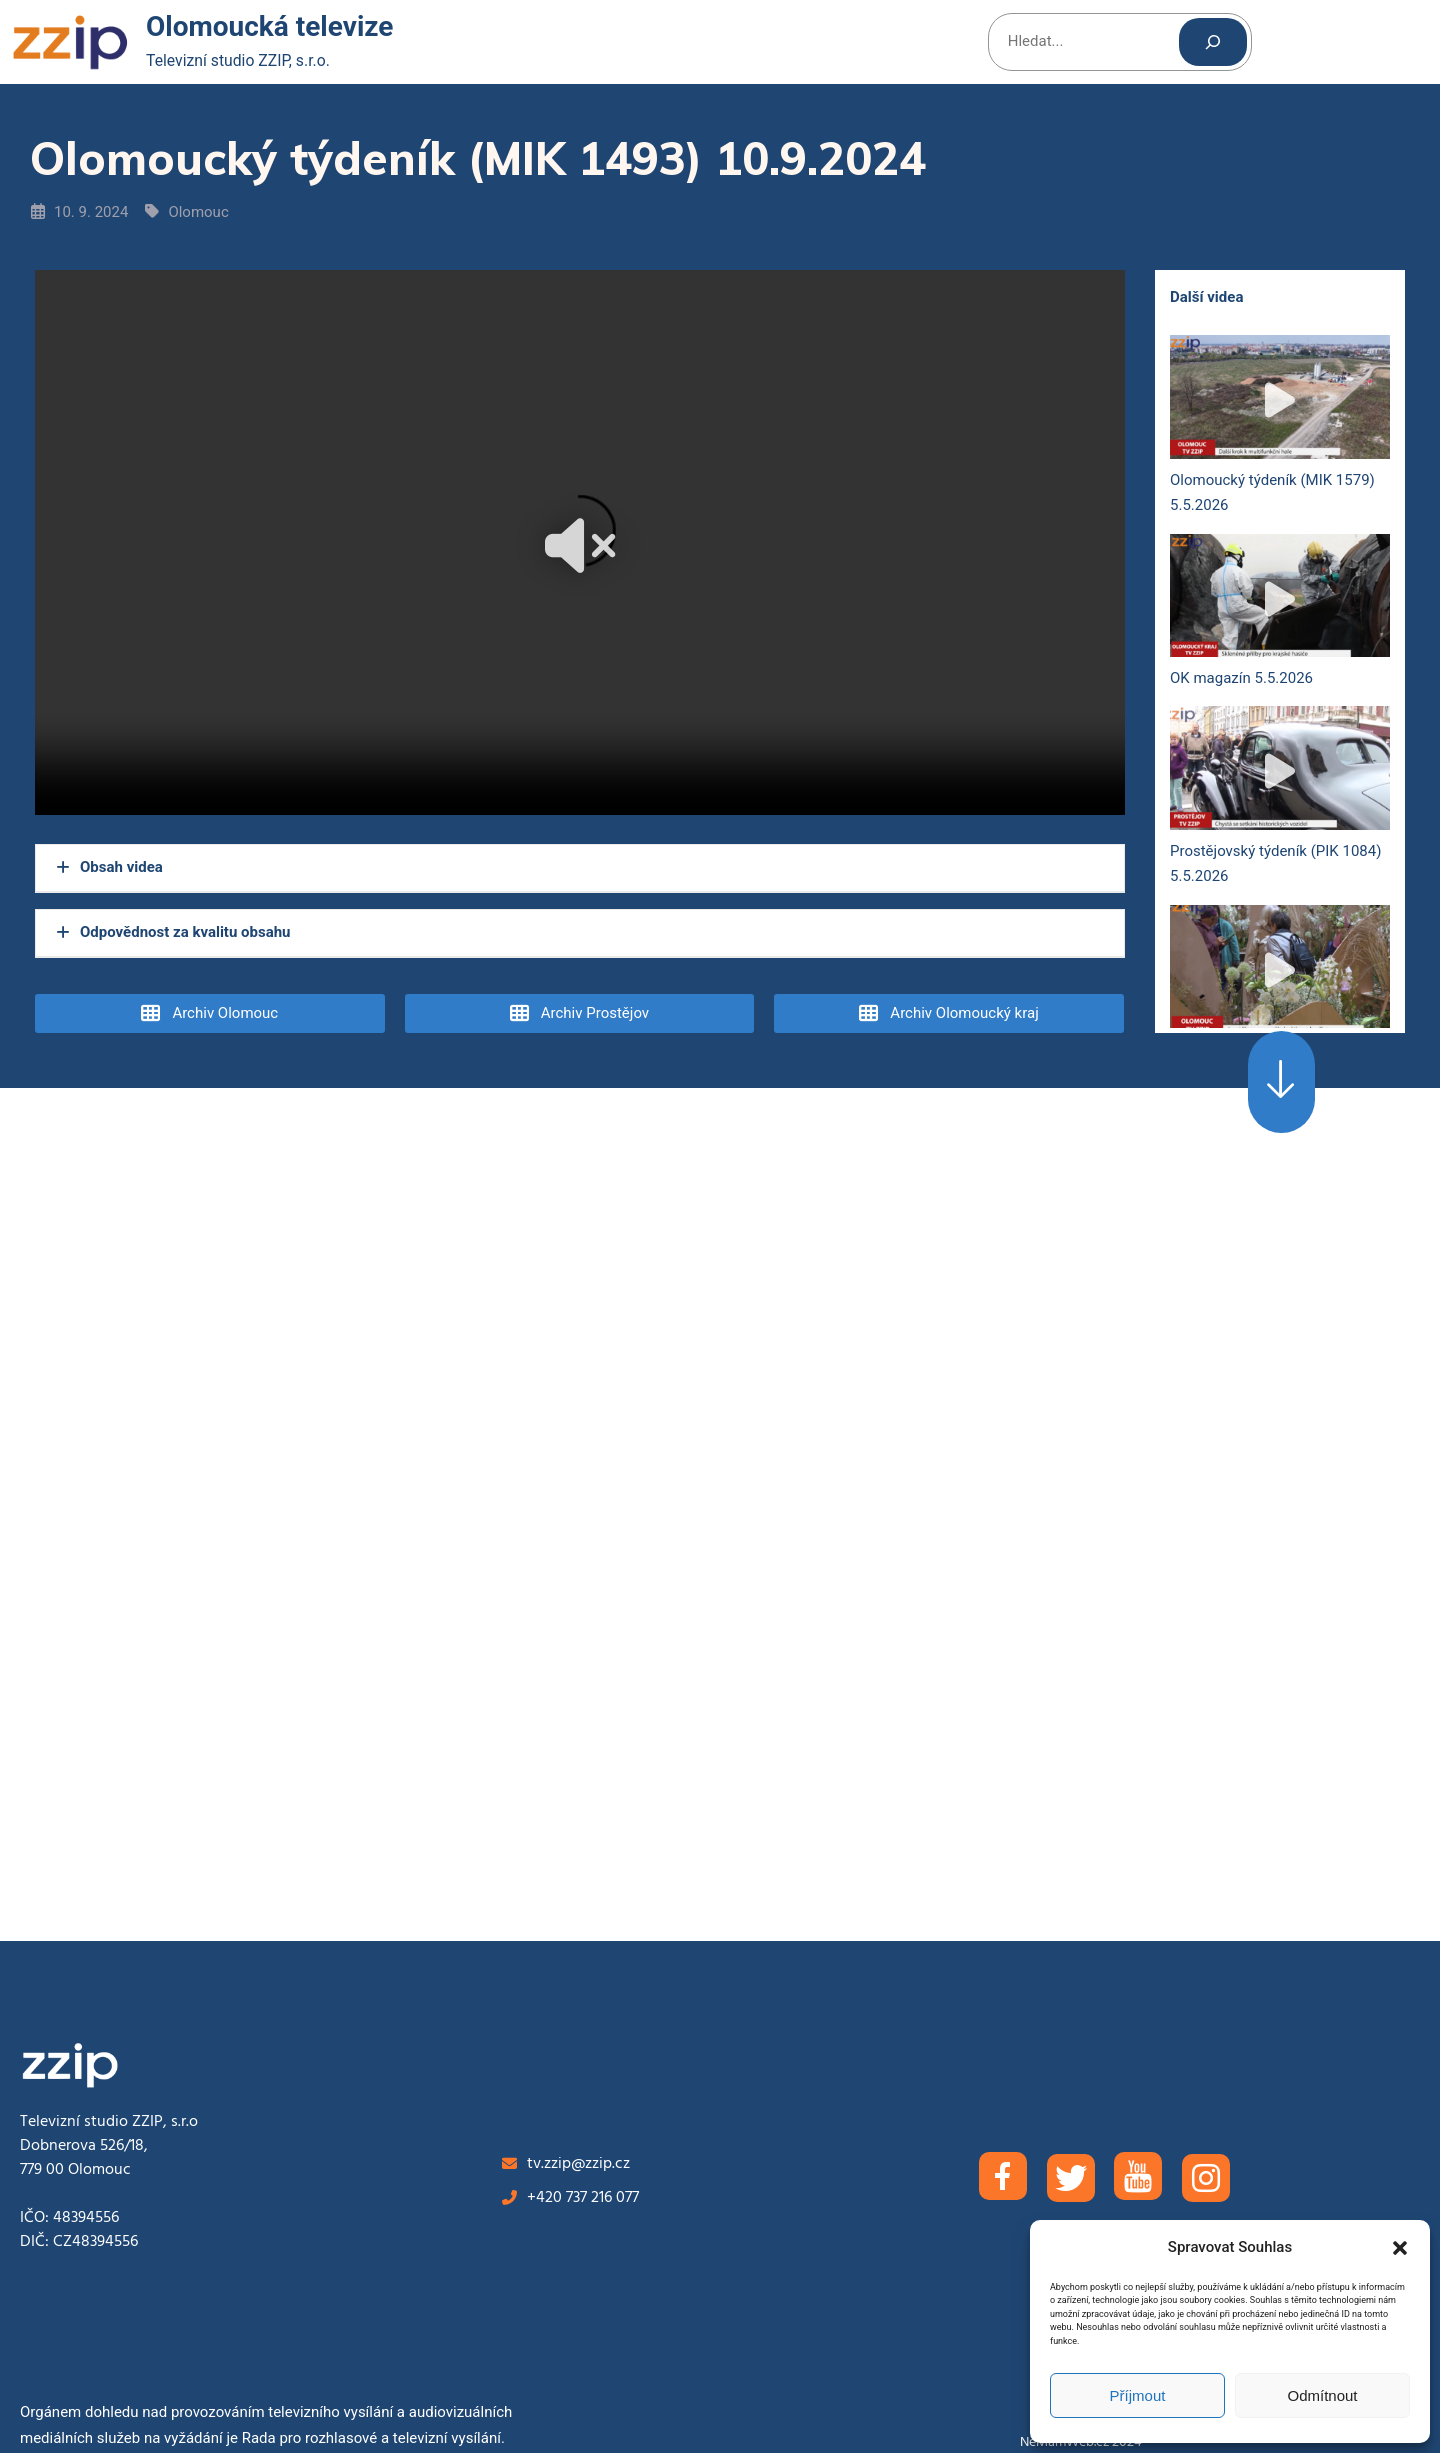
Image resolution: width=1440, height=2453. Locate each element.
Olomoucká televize (269, 26)
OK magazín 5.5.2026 (1280, 613)
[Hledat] (1213, 42)
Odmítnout (1322, 2395)
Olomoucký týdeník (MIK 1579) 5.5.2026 (1280, 428)
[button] (1400, 2248)
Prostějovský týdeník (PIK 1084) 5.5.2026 (1280, 799)
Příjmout (1138, 2395)
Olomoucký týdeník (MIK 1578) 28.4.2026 (1280, 997)
